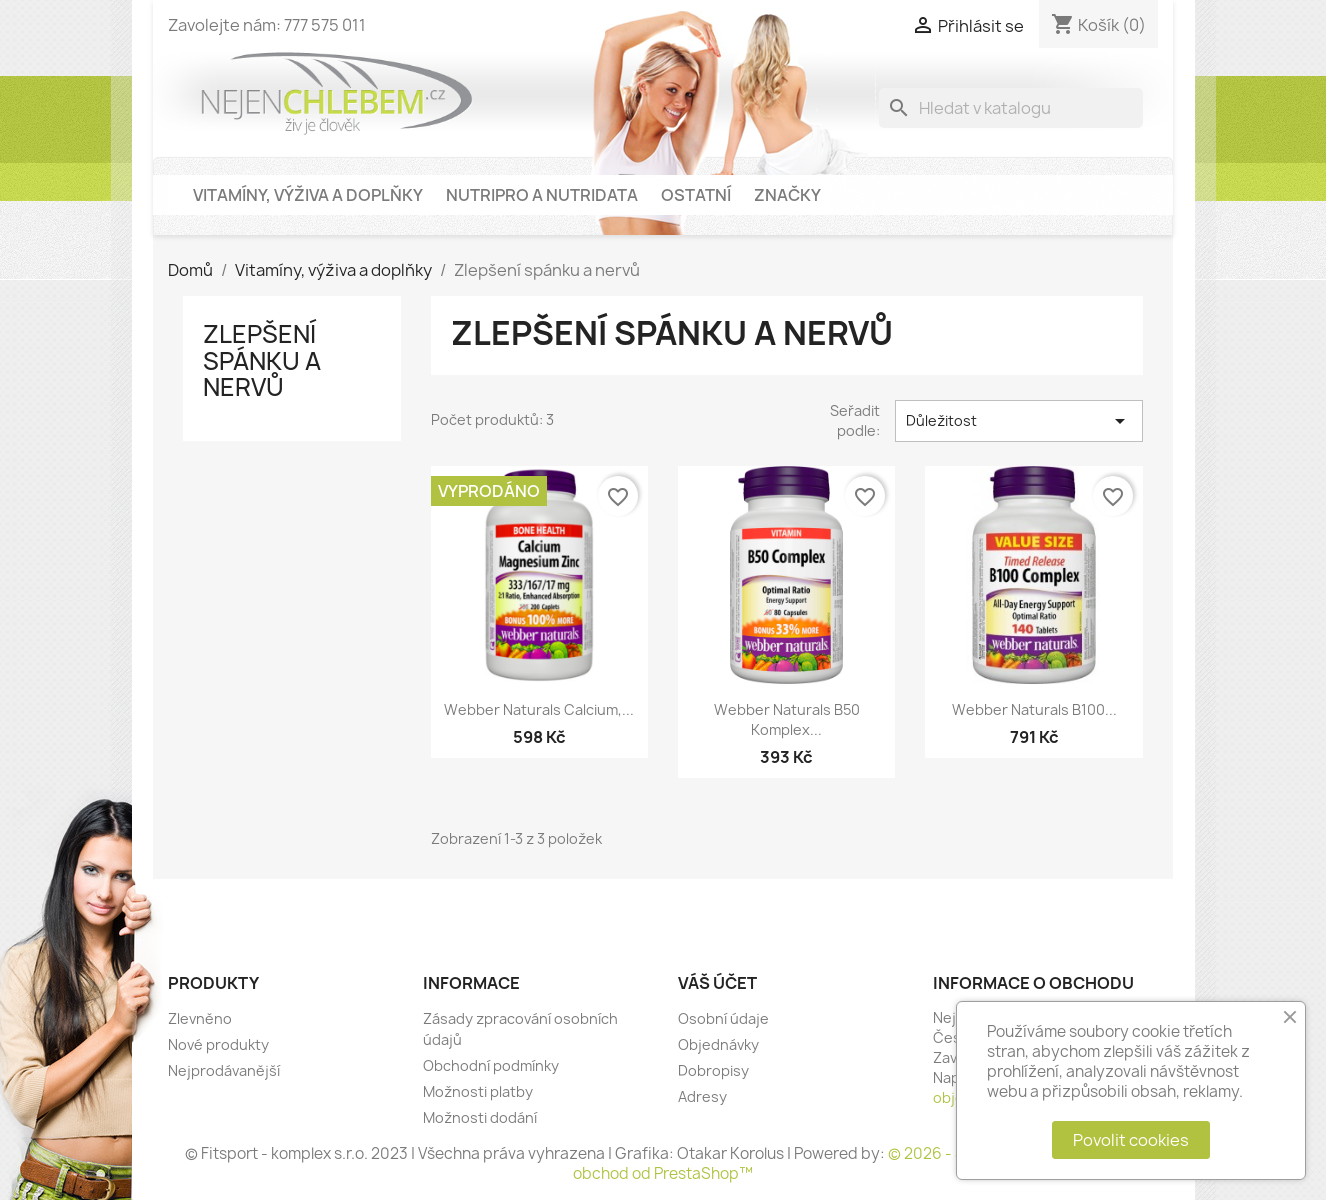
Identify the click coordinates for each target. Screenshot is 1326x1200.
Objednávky (718, 1044)
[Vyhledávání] (1011, 108)
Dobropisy (713, 1070)
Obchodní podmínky (491, 1065)
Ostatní (696, 195)
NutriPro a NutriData (542, 195)
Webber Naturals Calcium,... (539, 709)
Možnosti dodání (480, 1117)
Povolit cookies (1131, 1140)
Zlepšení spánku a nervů (262, 360)
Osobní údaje (723, 1018)
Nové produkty (218, 1044)
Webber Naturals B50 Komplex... (787, 719)
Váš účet (717, 983)
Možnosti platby (478, 1091)
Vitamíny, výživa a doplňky (308, 195)
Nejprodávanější (224, 1070)
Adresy (702, 1096)
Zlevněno (200, 1018)
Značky (787, 195)
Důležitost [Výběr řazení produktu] (1019, 421)
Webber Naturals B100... (1034, 709)
